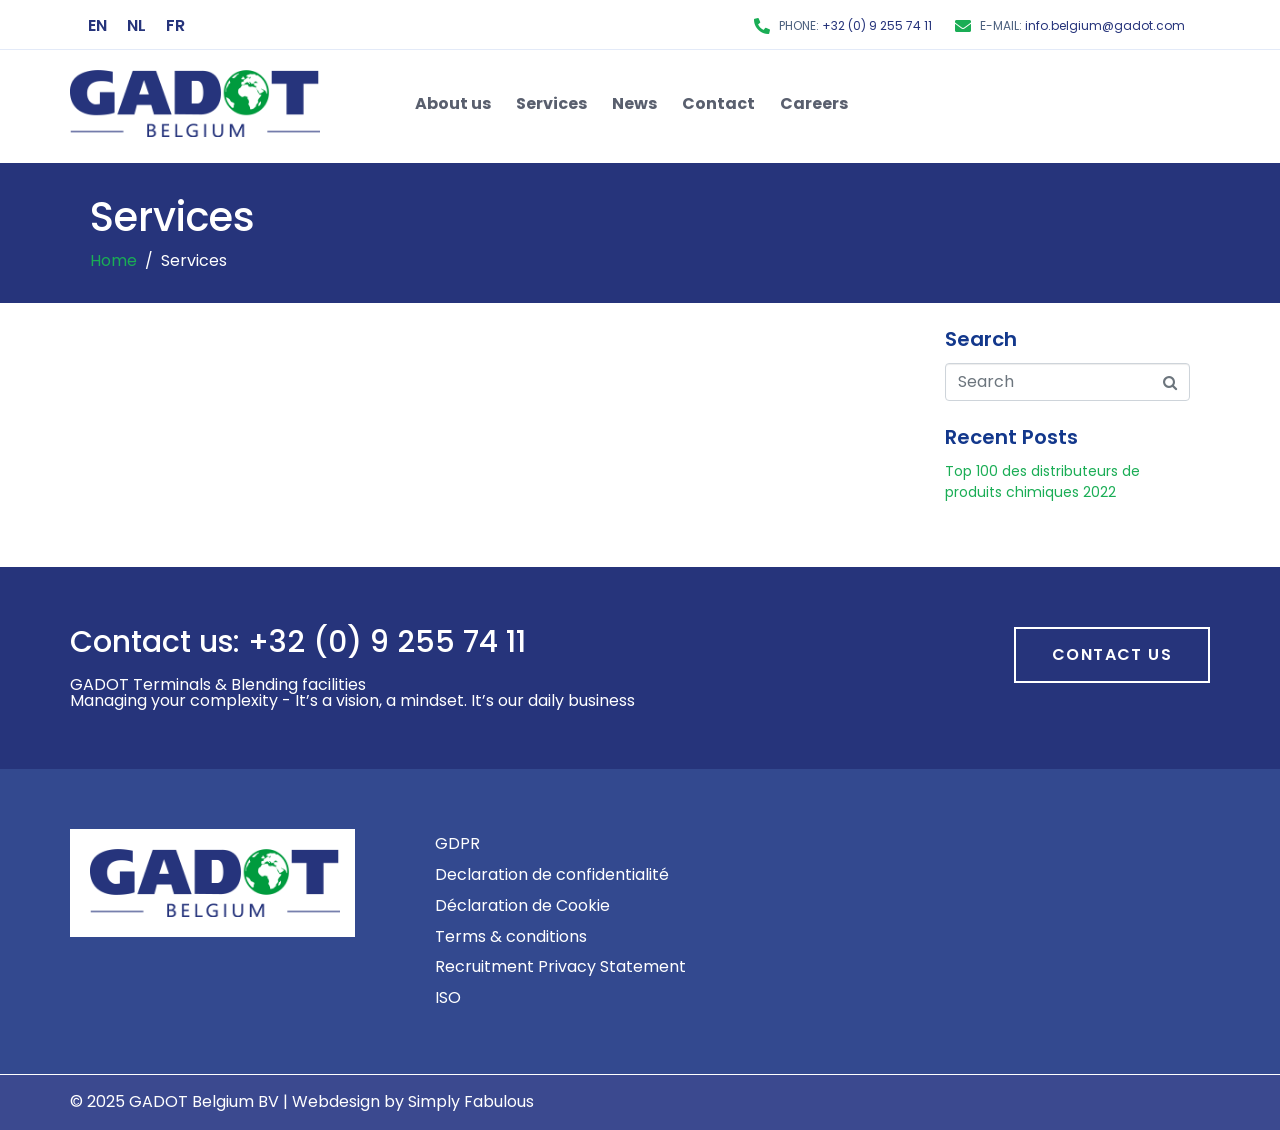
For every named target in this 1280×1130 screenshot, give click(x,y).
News (634, 103)
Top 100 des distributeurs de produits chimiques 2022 (1042, 481)
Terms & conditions (511, 936)
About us (453, 103)
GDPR (457, 843)
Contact (718, 103)
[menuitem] (97, 26)
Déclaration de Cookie (522, 905)
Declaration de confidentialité (552, 874)
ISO (448, 997)
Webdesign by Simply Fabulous (413, 1101)
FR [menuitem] (175, 24)
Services (551, 103)
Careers (814, 103)
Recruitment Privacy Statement (560, 966)
